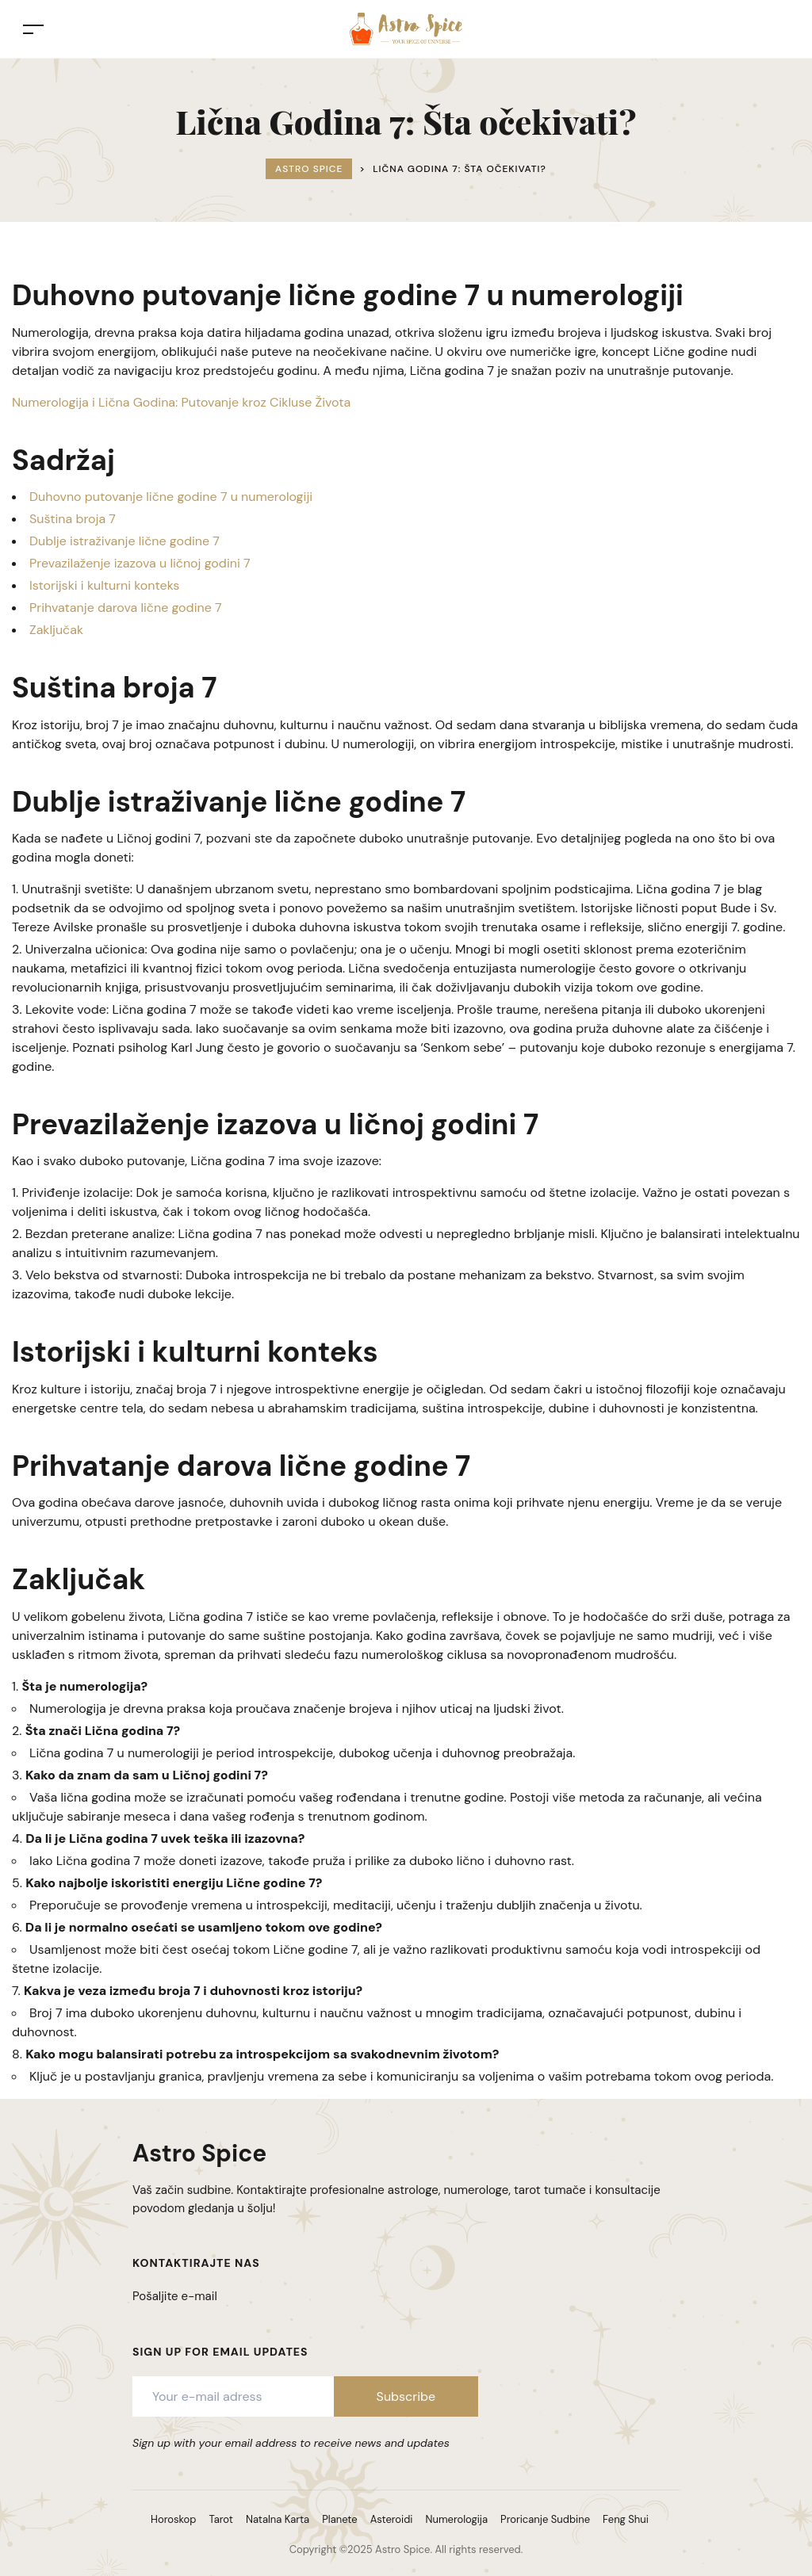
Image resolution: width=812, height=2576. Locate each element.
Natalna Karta (277, 2519)
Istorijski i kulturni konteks (104, 585)
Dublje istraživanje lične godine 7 (124, 541)
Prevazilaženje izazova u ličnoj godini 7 (140, 563)
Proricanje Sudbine (545, 2519)
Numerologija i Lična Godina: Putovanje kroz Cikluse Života (181, 402)
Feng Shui (626, 2519)
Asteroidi (391, 2519)
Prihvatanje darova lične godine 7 (125, 607)
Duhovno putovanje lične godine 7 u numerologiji (170, 496)
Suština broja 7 (72, 518)
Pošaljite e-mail (174, 2296)
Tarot (221, 2519)
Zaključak (56, 629)
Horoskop (173, 2519)
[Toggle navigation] (33, 29)
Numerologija (456, 2519)
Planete (339, 2519)
